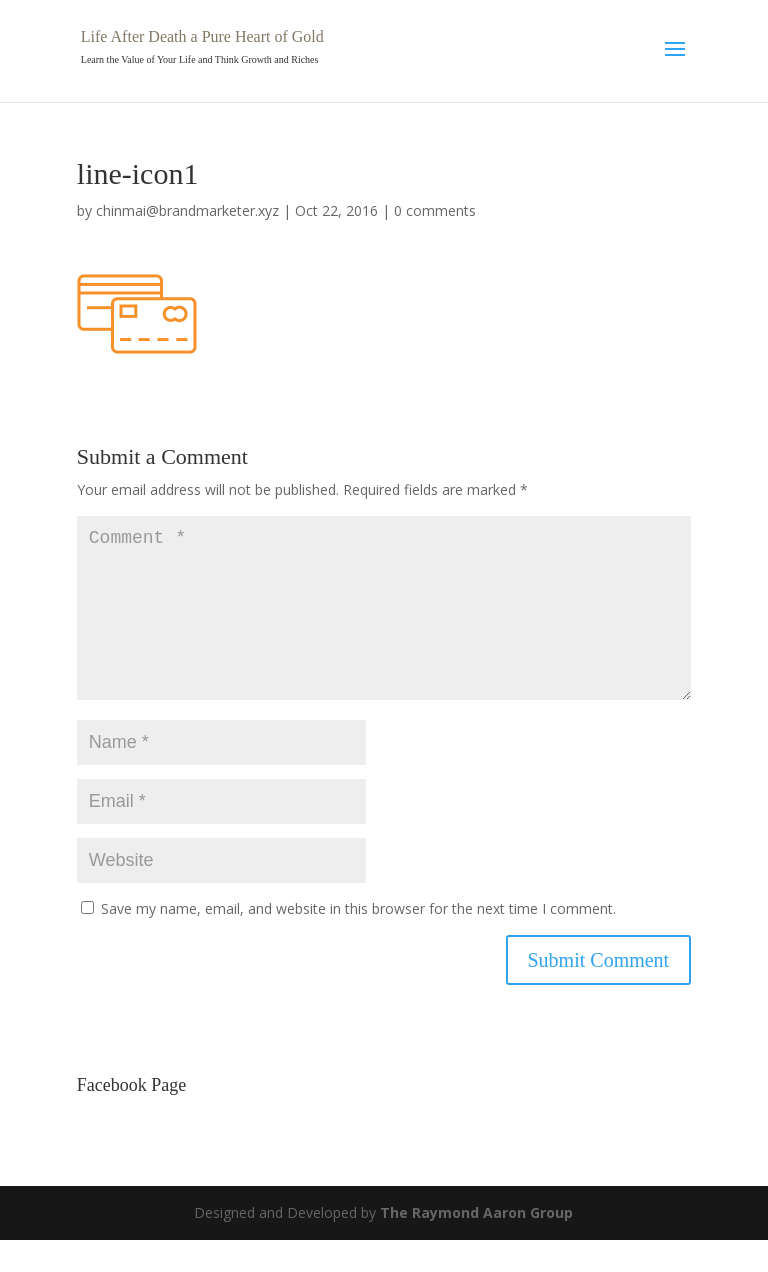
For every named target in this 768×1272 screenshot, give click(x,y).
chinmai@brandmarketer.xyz (187, 210)
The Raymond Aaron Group (476, 1244)
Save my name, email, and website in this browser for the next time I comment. (358, 940)
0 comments (435, 210)
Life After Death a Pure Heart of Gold (202, 36)
